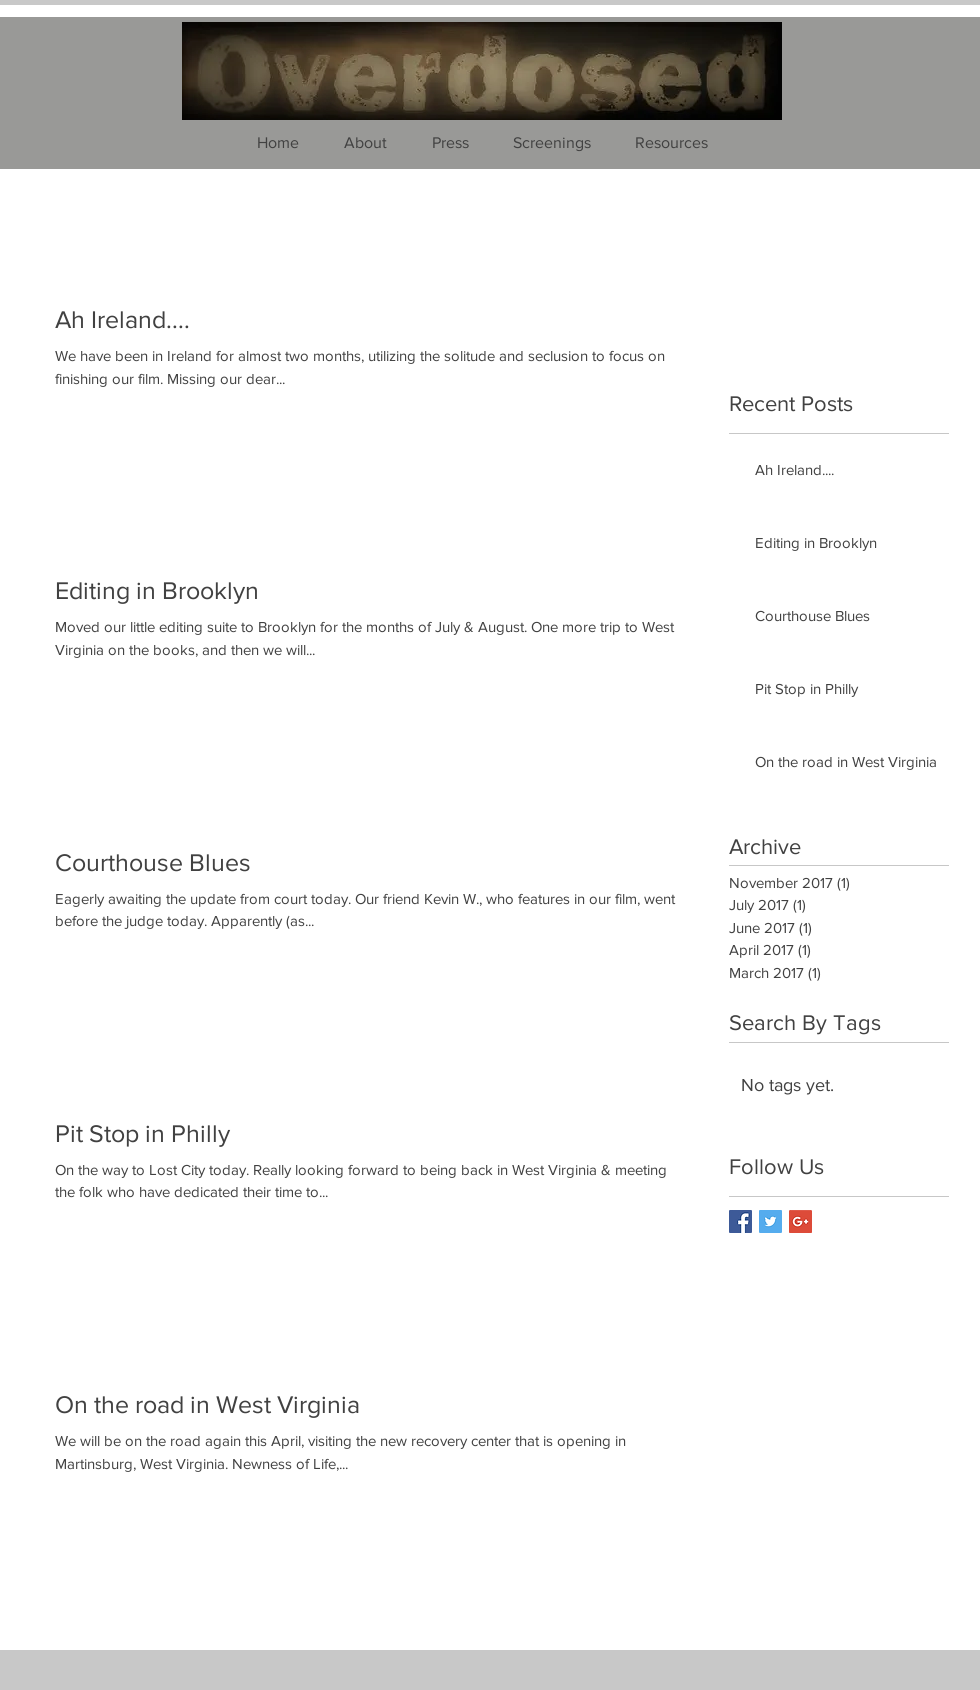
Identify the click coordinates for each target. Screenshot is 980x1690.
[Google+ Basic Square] (800, 1221)
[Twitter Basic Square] (770, 1221)
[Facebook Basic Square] (740, 1221)
